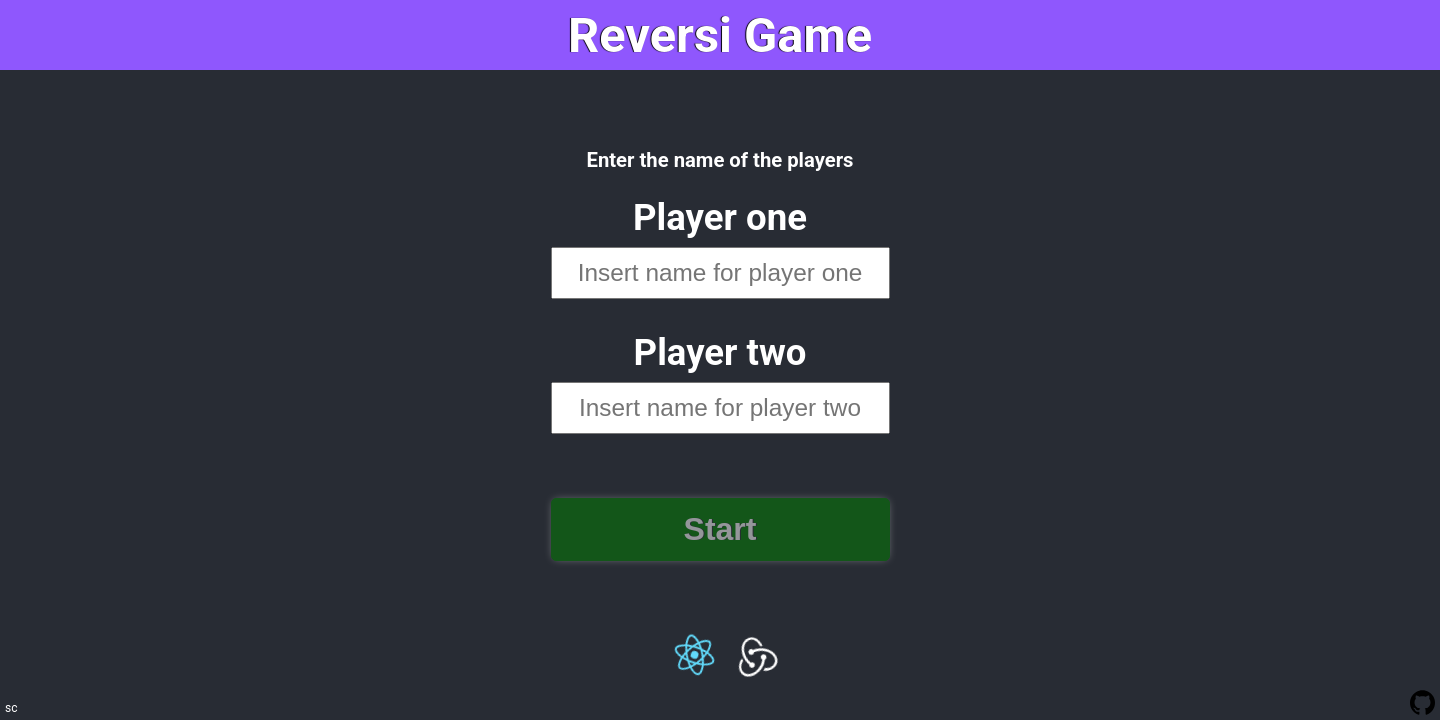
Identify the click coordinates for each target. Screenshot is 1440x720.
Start (720, 529)
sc (11, 708)
